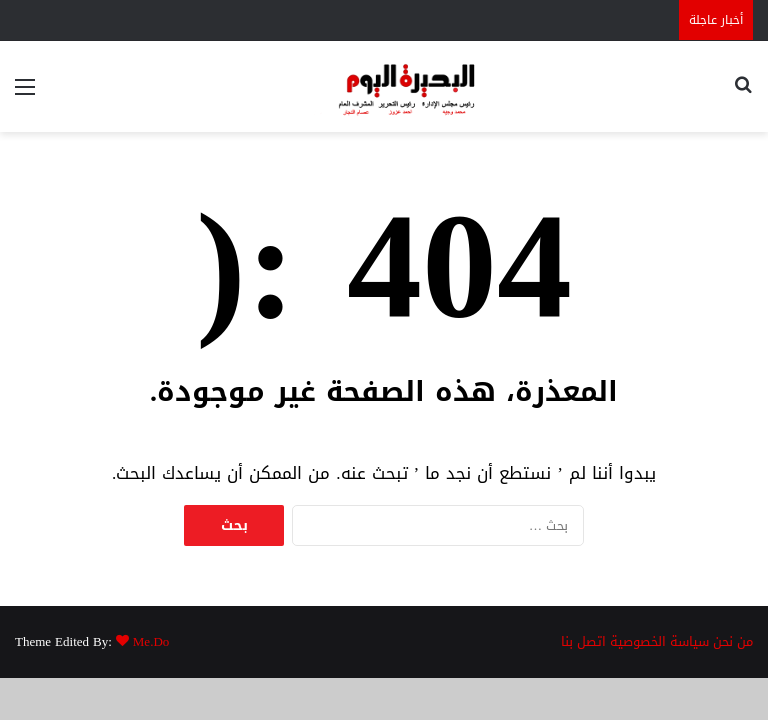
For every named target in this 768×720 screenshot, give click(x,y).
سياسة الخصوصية (659, 641)
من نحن (733, 641)
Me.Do (151, 641)
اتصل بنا (583, 641)
